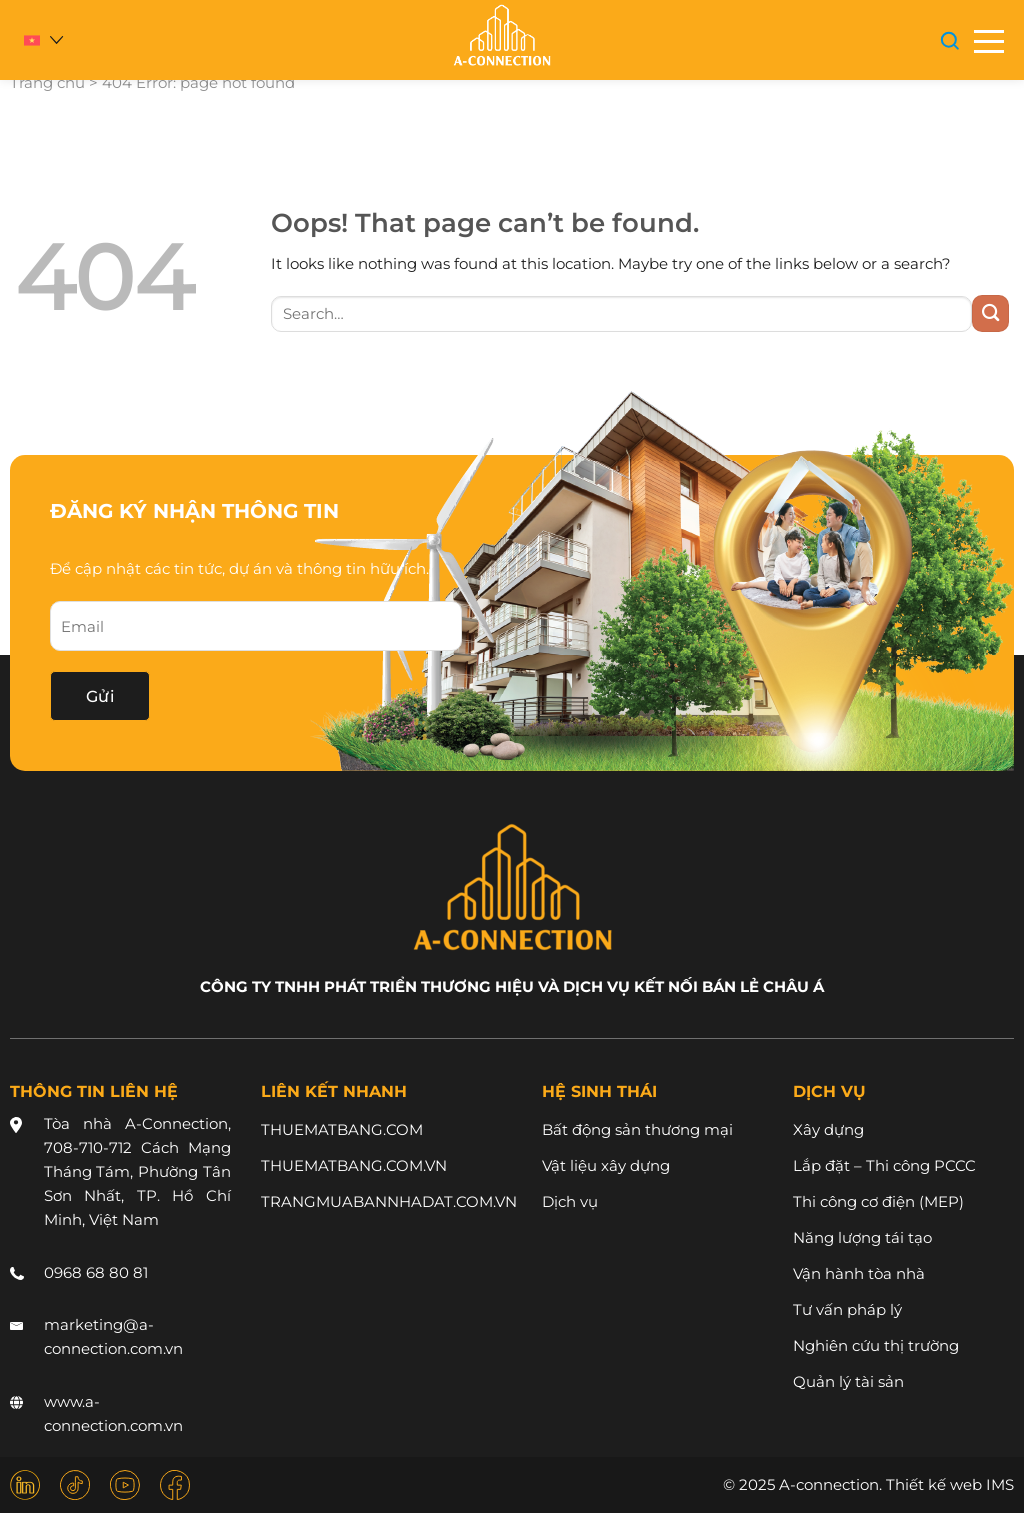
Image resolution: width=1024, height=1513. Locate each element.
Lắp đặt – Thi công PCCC (884, 1165)
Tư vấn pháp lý (847, 1309)
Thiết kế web (934, 1484)
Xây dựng (828, 1129)
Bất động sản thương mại (637, 1129)
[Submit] (990, 313)
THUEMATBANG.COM (342, 1129)
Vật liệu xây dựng (606, 1165)
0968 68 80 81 (96, 1272)
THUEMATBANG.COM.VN (354, 1165)
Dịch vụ (570, 1201)
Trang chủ (47, 82)
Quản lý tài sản (848, 1381)
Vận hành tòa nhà (859, 1273)
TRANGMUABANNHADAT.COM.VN (389, 1201)
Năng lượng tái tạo (862, 1237)
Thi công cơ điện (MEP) (878, 1201)
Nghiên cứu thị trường (876, 1345)
